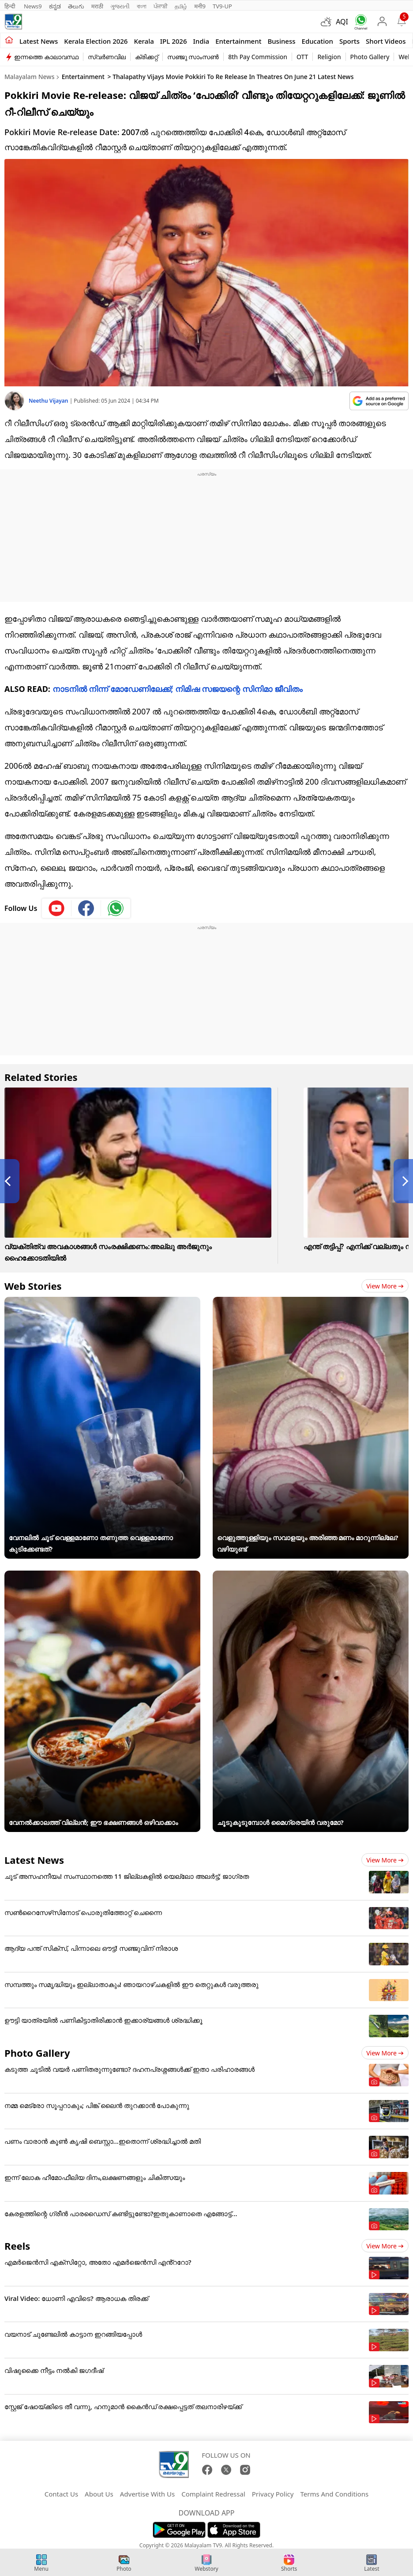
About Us (99, 2493)
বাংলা (141, 6)
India (201, 41)
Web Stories (33, 1285)
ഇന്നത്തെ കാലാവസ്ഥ (46, 57)
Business (281, 41)
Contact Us (61, 2493)
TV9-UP (222, 6)
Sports (349, 41)
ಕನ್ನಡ (55, 6)
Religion (329, 57)
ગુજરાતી (120, 6)
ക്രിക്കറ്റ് (146, 57)
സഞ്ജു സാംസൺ (193, 57)
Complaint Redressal (213, 2493)
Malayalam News (29, 76)
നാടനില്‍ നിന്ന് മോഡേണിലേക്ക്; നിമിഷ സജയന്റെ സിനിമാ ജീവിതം (178, 689)
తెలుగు (76, 6)
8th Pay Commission (257, 57)
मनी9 (200, 6)
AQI (342, 21)
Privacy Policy (273, 2493)
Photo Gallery (370, 57)
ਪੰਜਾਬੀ (161, 6)
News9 (33, 6)
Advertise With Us (147, 2493)
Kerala (144, 41)
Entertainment (238, 41)
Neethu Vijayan (49, 400)
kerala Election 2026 (96, 41)
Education (317, 41)
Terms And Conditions (334, 2493)
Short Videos (385, 41)
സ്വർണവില (107, 57)
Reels (17, 2245)
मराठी (97, 6)
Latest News (34, 1859)
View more (385, 1286)
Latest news (38, 41)
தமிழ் (181, 6)
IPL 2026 (173, 41)
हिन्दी (10, 6)
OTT (302, 57)
